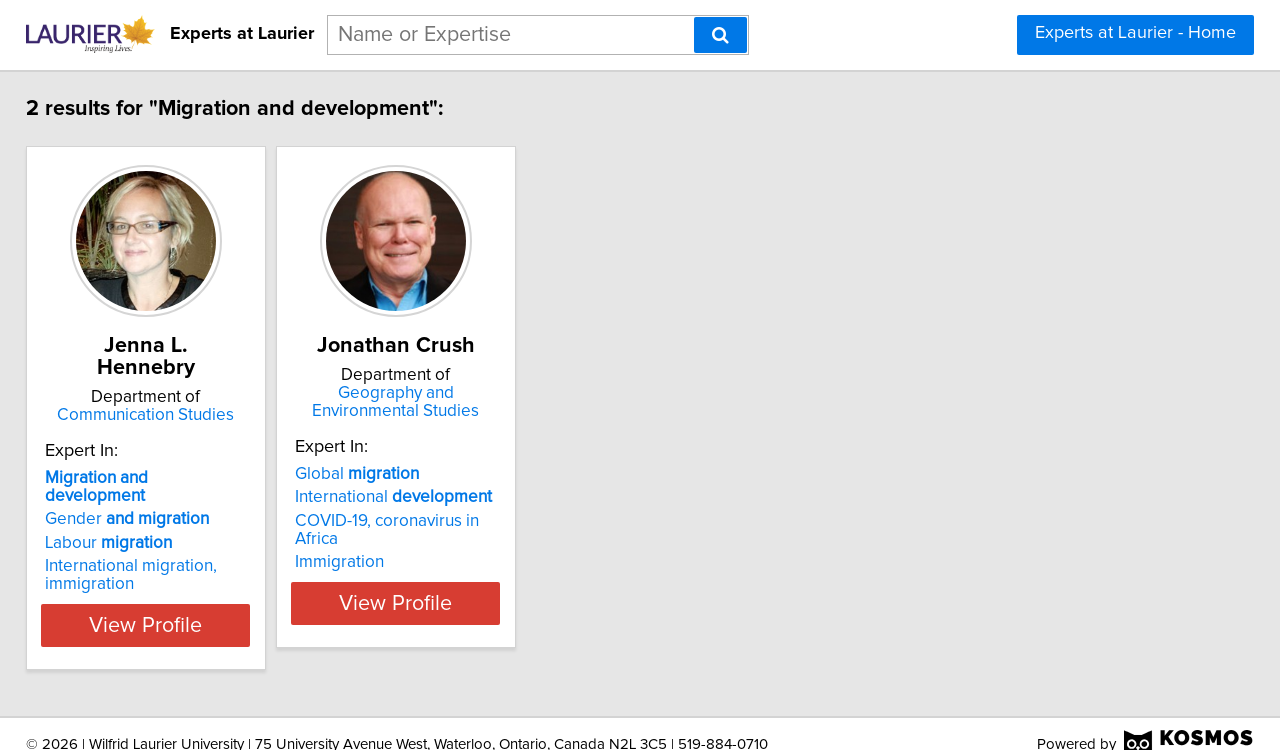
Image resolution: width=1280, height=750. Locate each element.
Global (421, 474)
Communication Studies (185, 393)
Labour (122, 521)
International (457, 497)
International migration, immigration (145, 553)
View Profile (185, 603)
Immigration (403, 544)
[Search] (720, 35)
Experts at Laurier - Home (1135, 33)
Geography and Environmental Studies (485, 402)
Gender (141, 497)
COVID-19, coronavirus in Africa (474, 521)
